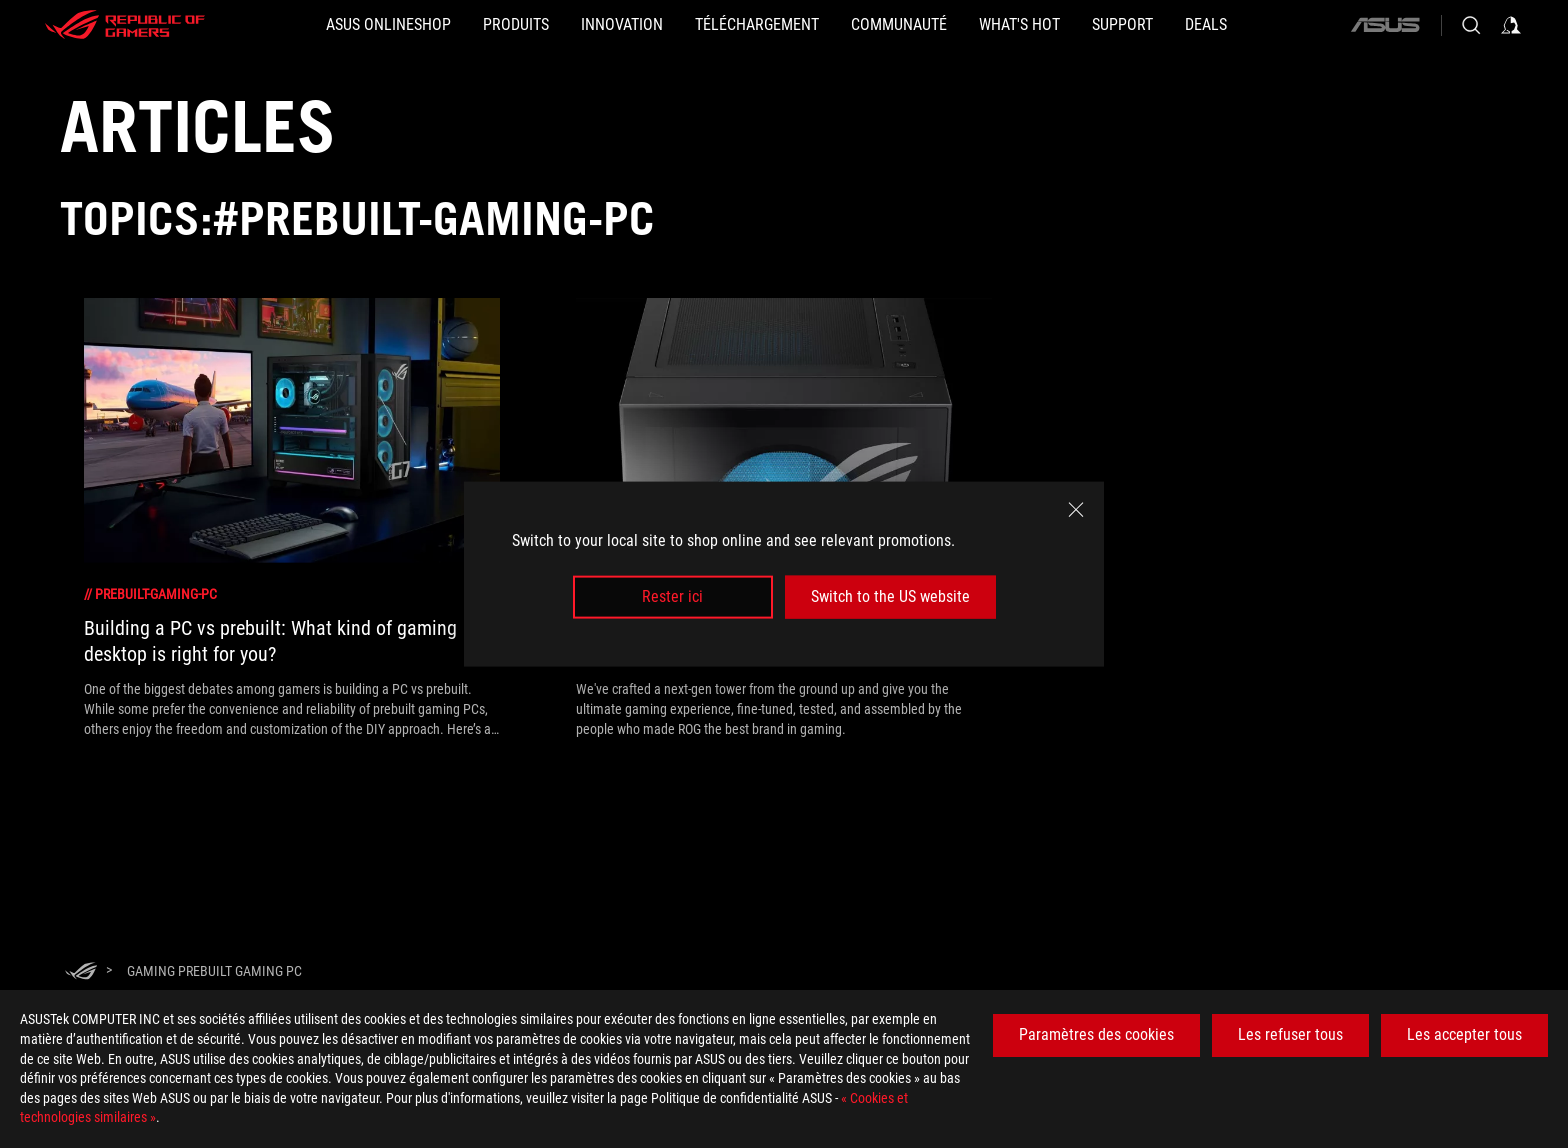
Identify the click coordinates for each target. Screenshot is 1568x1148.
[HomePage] (81, 972)
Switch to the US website (890, 596)
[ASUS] (1385, 25)
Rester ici (672, 596)
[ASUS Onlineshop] (388, 25)
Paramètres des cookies (1096, 1034)
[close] (1076, 510)
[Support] (1122, 25)
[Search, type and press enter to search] (1471, 25)
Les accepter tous (1464, 1034)
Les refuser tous (1290, 1034)
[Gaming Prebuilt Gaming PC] (214, 971)
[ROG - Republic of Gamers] (125, 25)
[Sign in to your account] (1511, 25)
